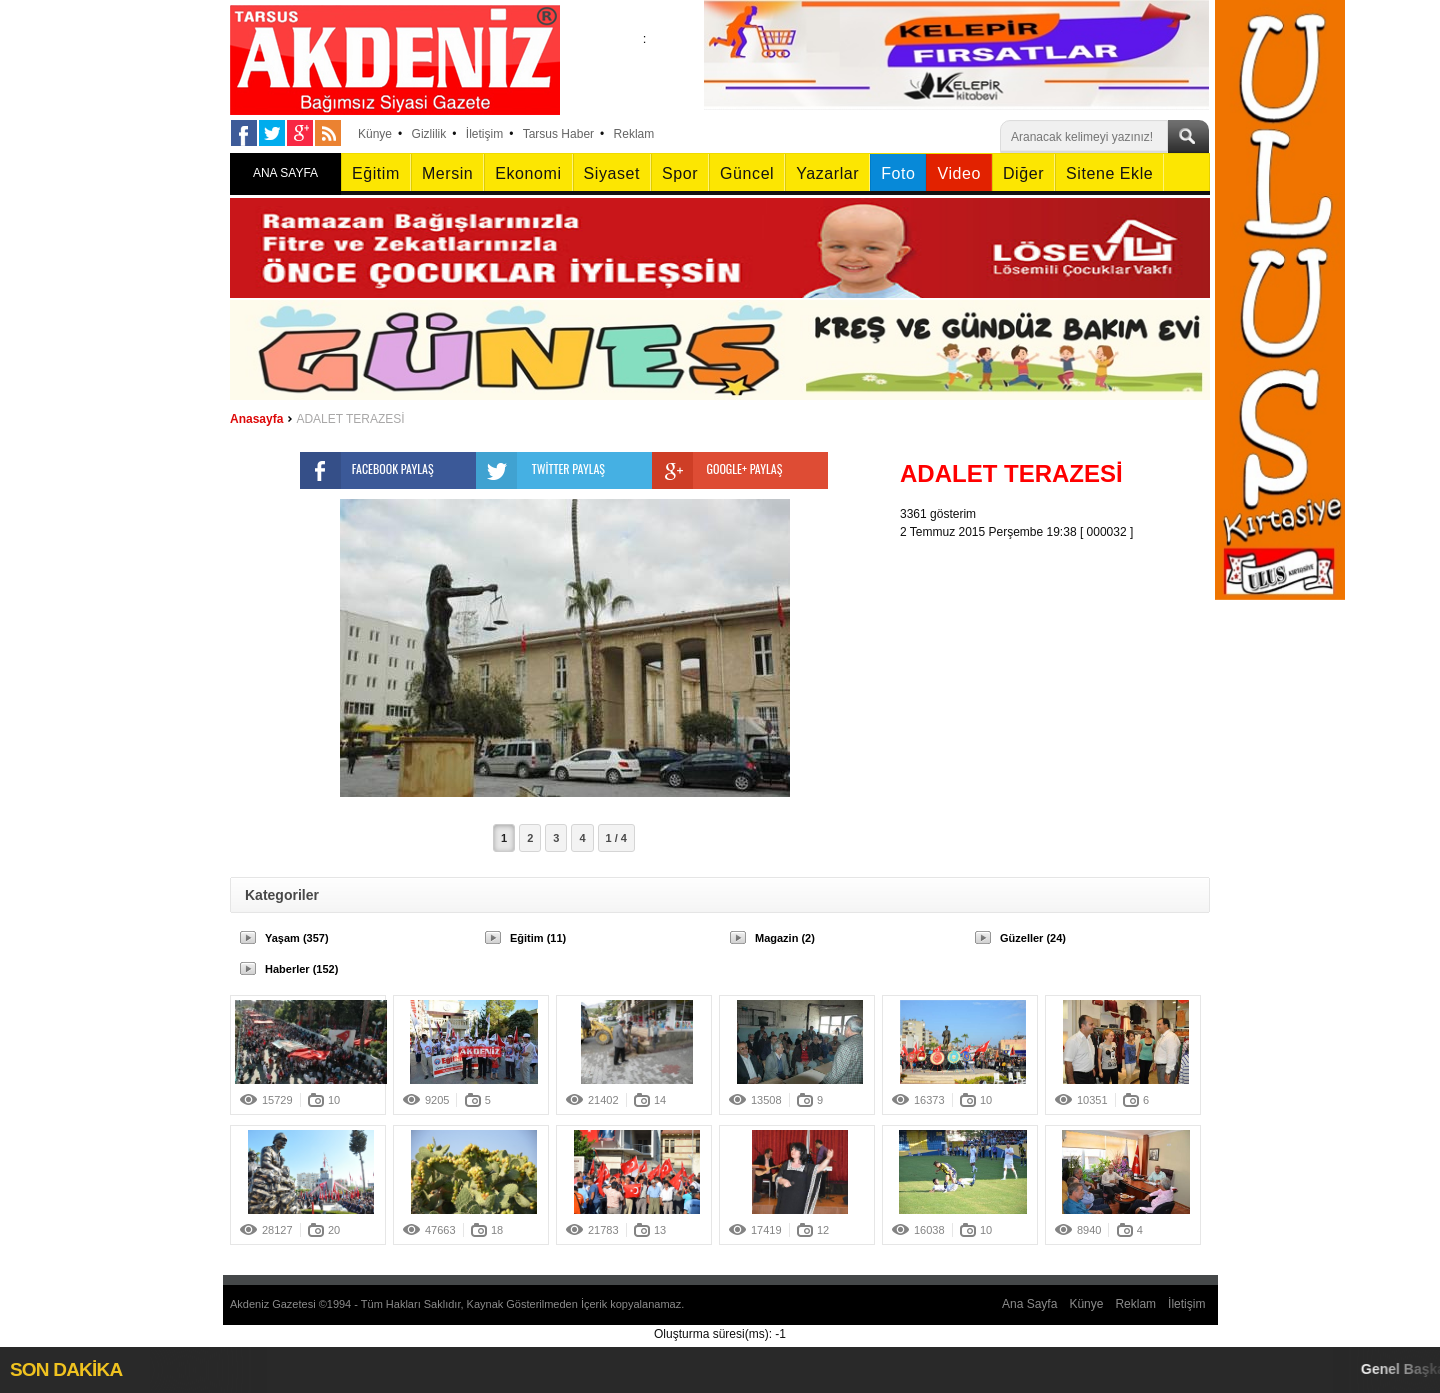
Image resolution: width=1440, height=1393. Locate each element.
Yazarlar (827, 173)
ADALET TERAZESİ (350, 419)
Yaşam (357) (297, 938)
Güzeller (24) (1033, 938)
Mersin (447, 173)
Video (958, 173)
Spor (680, 173)
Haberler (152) (301, 969)
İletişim (484, 134)
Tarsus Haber (558, 134)
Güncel (747, 173)
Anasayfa (256, 419)
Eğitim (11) (538, 938)
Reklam (634, 134)
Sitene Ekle (1109, 173)
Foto (898, 173)
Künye (375, 134)
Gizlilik (429, 134)
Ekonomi (528, 173)
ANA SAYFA (285, 173)
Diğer (1023, 173)
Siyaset (612, 173)
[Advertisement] (1060, 666)
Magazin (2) (785, 938)
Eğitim (376, 173)
